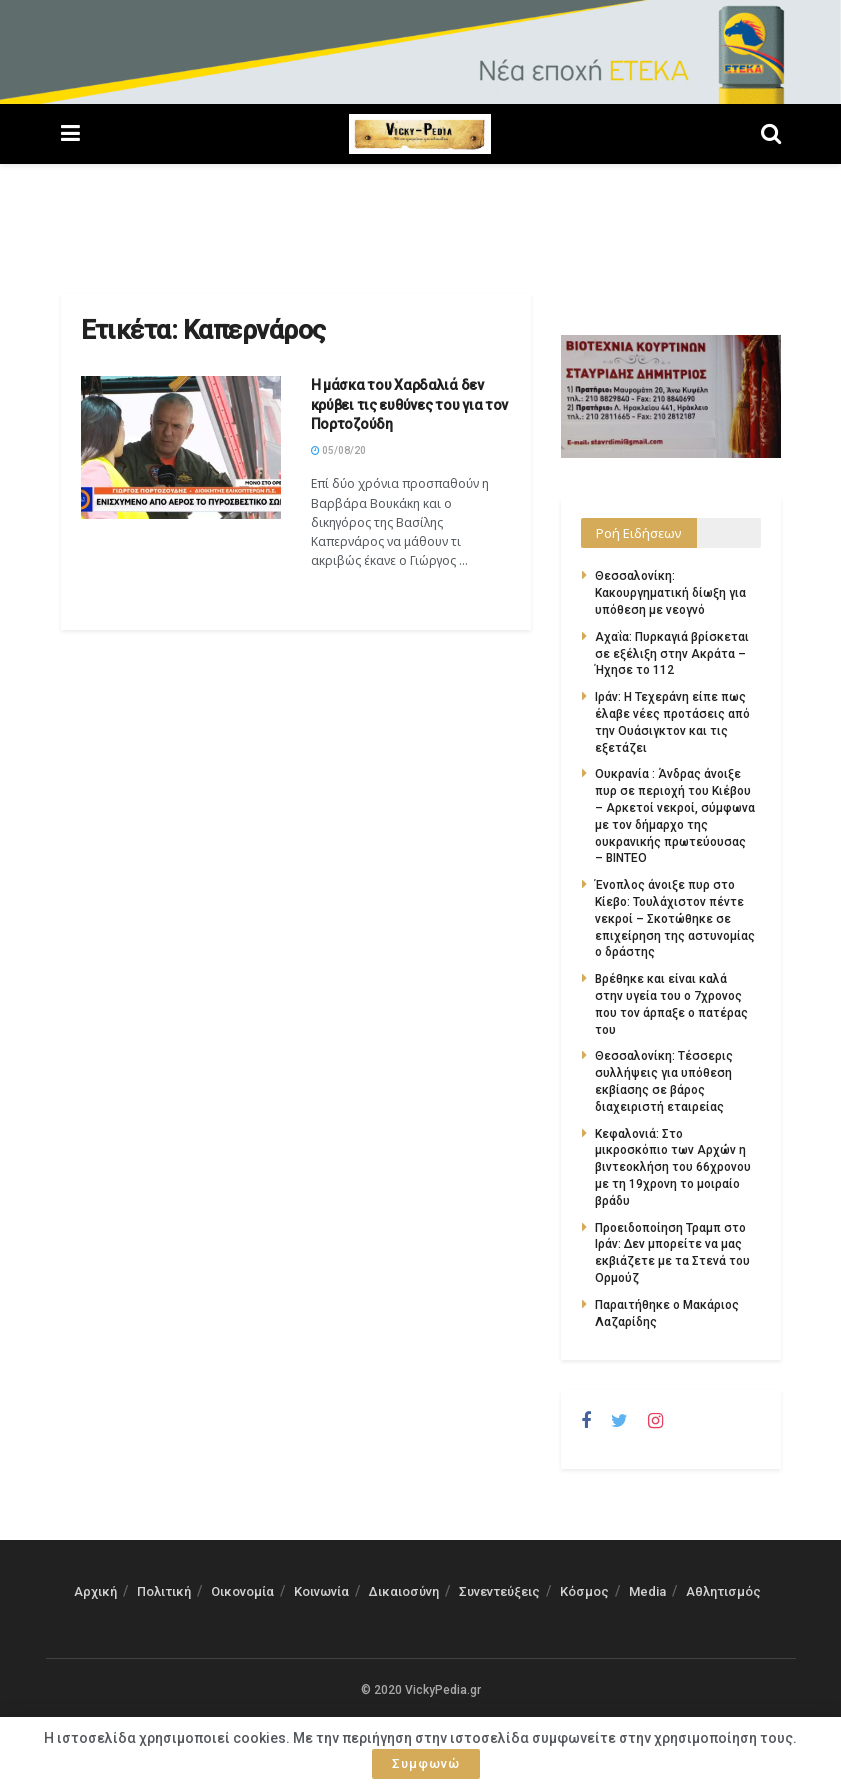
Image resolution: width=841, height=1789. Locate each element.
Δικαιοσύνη (404, 1591)
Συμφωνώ (426, 1763)
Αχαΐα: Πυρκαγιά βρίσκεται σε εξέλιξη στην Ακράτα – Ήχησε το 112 (672, 654)
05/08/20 (338, 450)
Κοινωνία (321, 1591)
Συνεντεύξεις (499, 1591)
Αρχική (95, 1591)
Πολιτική (164, 1591)
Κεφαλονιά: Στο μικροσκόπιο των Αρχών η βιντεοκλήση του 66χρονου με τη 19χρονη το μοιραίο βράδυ (673, 1167)
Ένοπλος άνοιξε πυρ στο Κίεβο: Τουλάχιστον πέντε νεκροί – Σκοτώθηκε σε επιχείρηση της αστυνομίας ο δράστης (675, 918)
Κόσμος (584, 1591)
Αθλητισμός (723, 1591)
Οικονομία (242, 1591)
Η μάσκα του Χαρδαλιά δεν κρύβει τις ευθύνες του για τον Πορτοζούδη (410, 404)
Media (647, 1591)
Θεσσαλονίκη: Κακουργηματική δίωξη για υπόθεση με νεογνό (670, 593)
